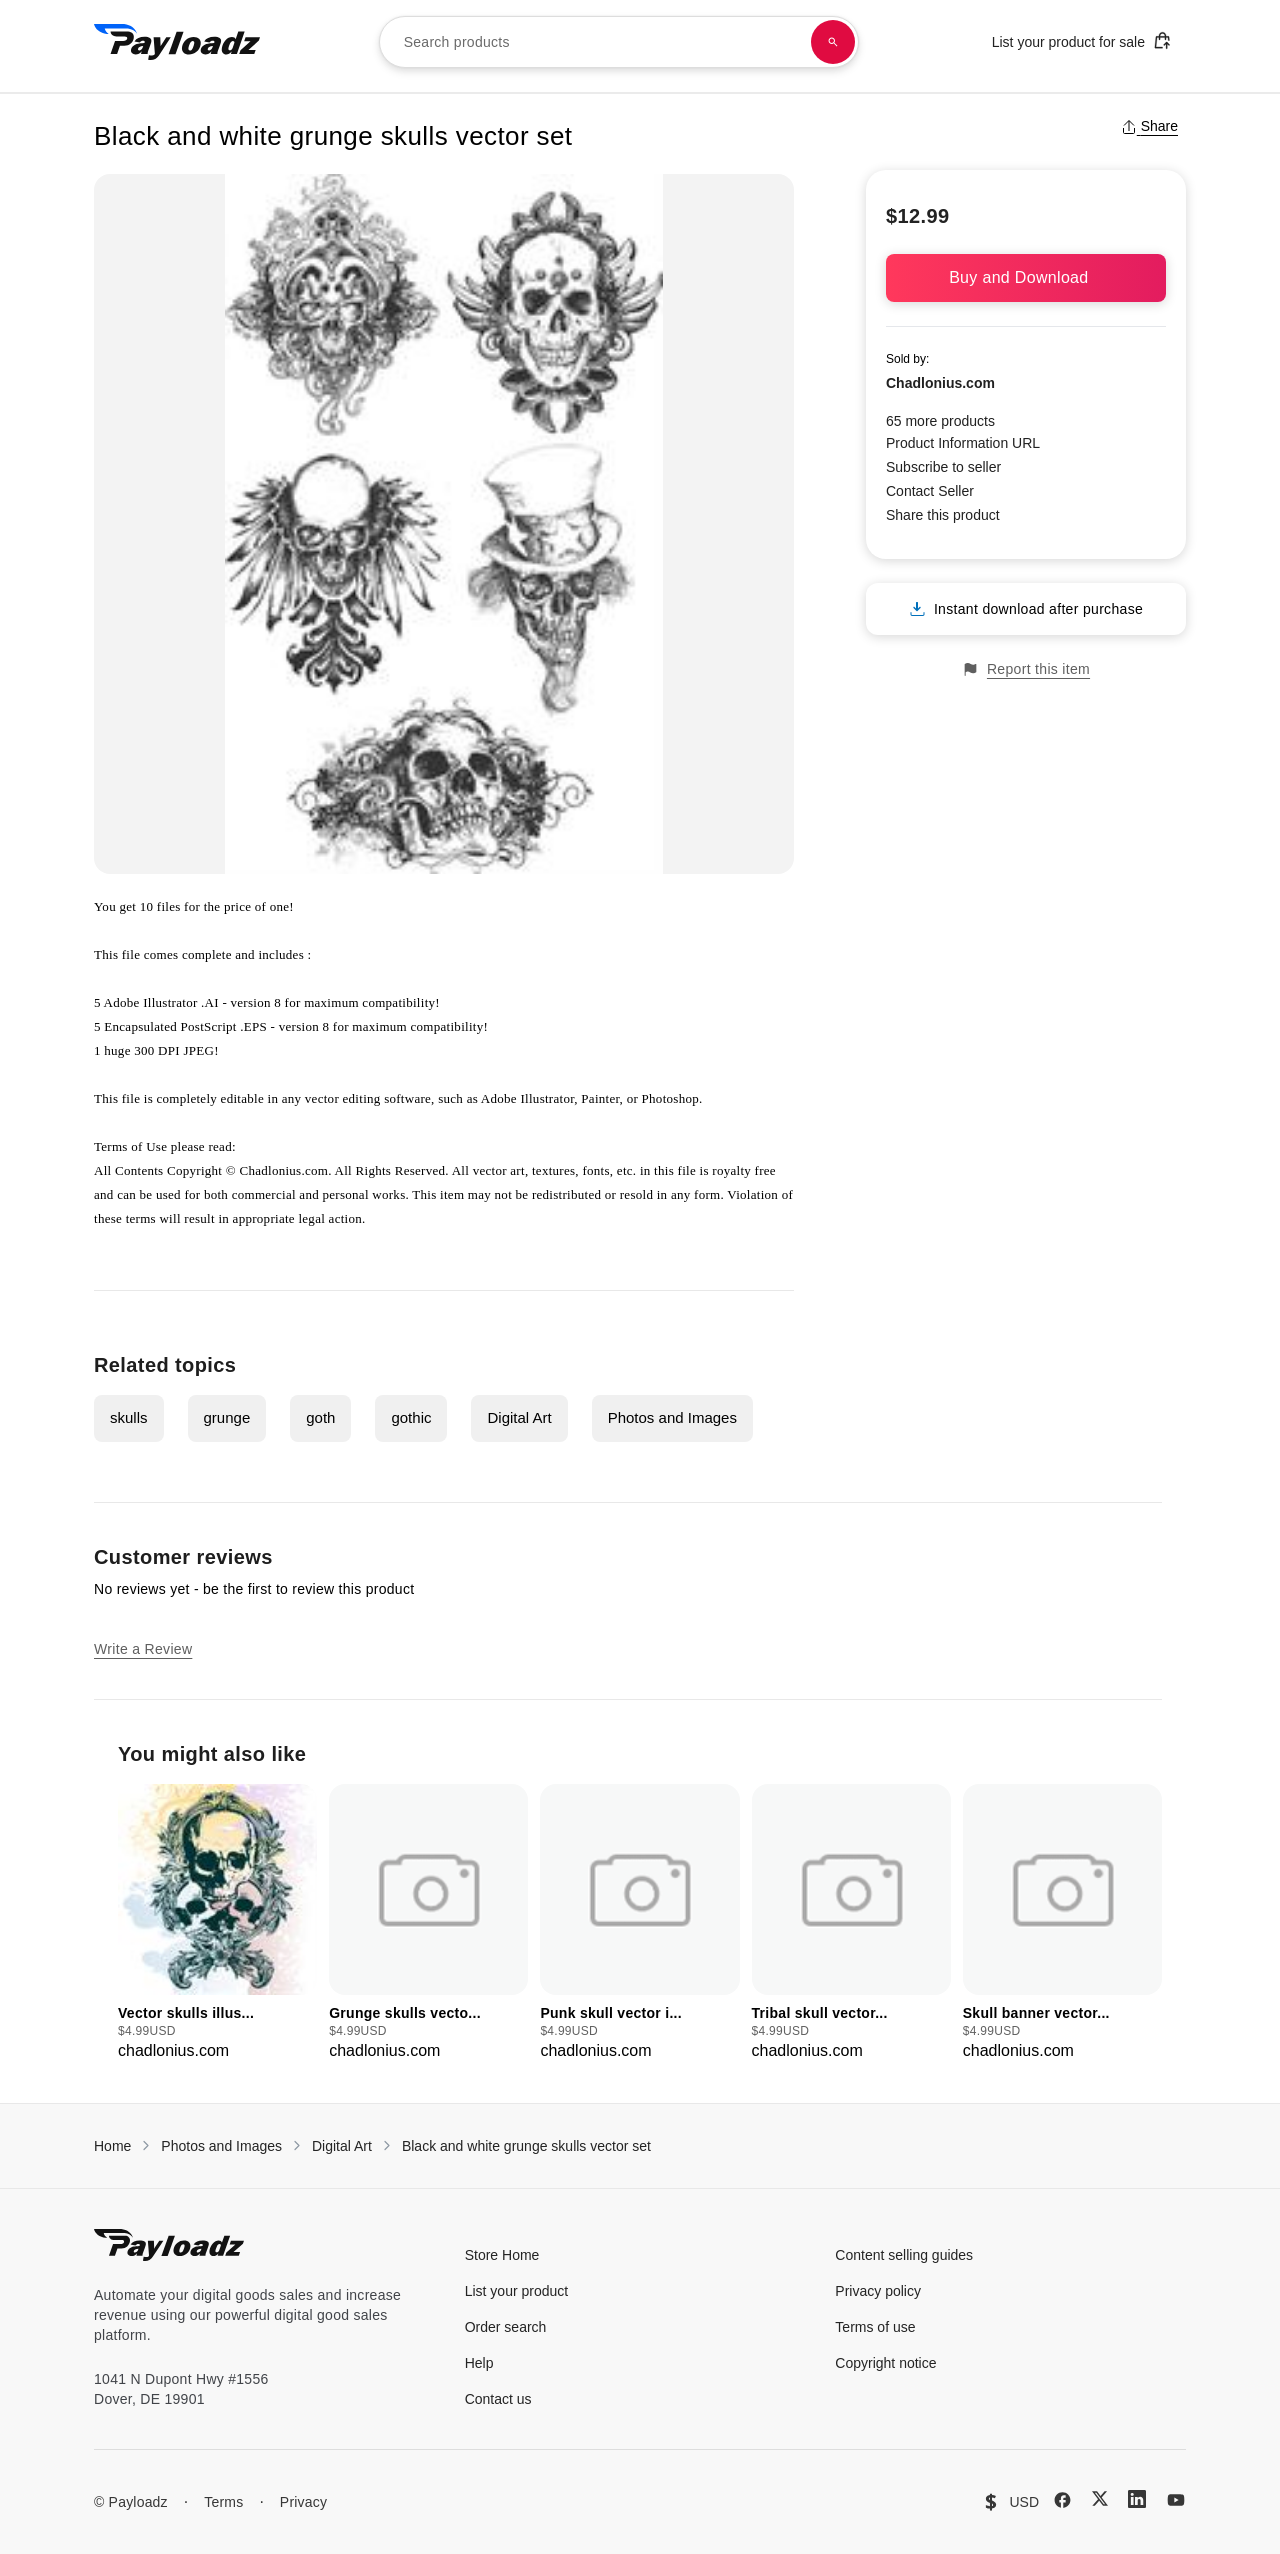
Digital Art (519, 1417)
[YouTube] (1176, 2500)
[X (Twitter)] (1100, 2498)
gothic (411, 1417)
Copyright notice (885, 2363)
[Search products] (833, 42)
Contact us (498, 2399)
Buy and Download (1026, 277)
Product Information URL (963, 443)
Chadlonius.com (940, 383)
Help (479, 2363)
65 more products (940, 421)
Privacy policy (878, 2291)
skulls (129, 1417)
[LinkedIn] (1137, 2499)
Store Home (502, 2255)
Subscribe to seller (943, 467)
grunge (227, 1417)
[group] (217, 1923)
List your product (517, 2291)
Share (1149, 126)
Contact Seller (930, 491)
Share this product (943, 515)
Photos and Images (672, 1417)
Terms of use (875, 2327)
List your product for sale (1082, 40)
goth (320, 1417)
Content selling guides (904, 2255)
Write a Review (143, 1649)
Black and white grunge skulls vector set (526, 2146)
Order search (506, 2327)
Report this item (1026, 669)
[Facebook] (1062, 2500)
